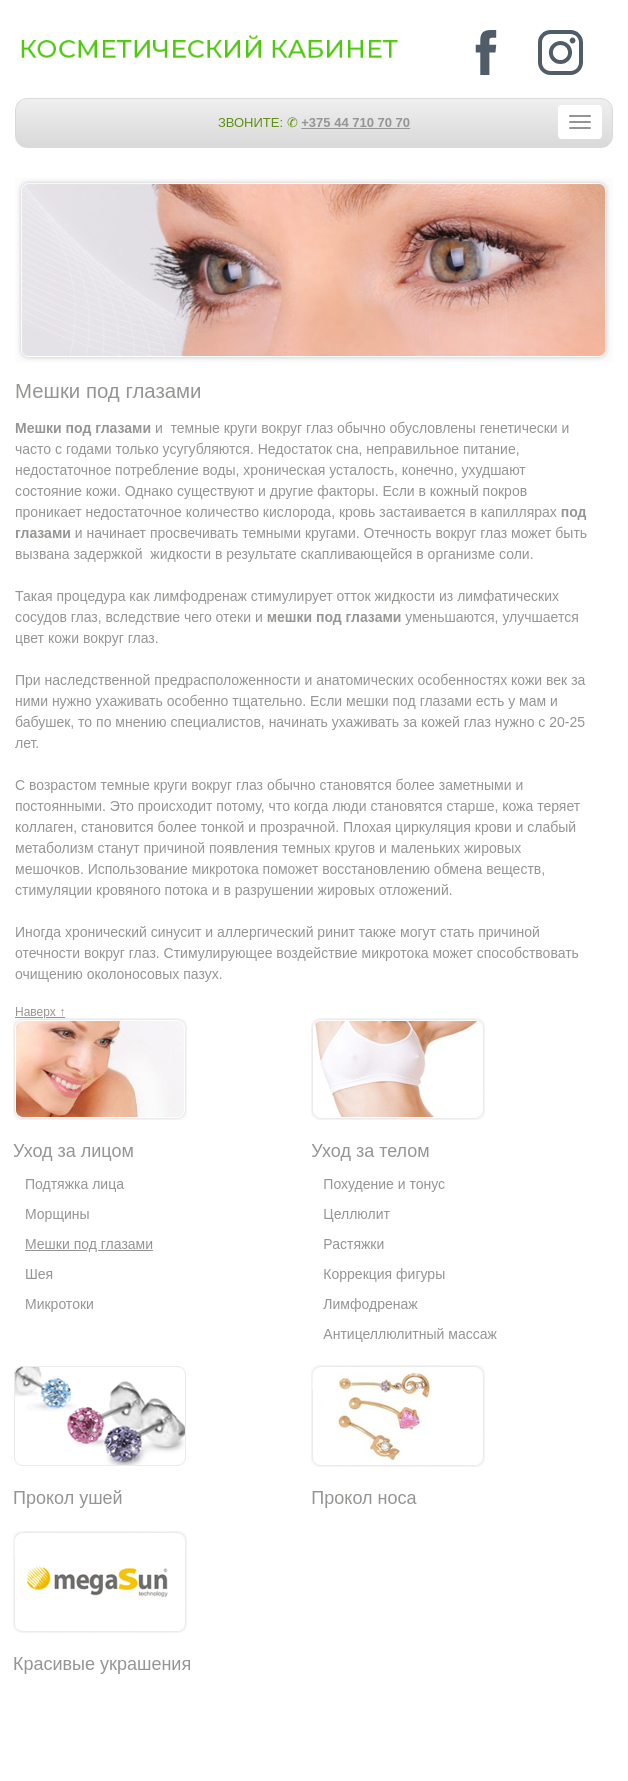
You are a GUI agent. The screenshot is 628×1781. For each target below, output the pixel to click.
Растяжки (353, 1244)
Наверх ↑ (40, 1012)
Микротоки (59, 1304)
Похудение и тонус (384, 1184)
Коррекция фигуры (384, 1274)
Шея (39, 1274)
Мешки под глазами (89, 1244)
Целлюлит (356, 1214)
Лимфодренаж (370, 1304)
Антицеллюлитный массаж (409, 1334)
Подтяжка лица (74, 1184)
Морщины (57, 1214)
